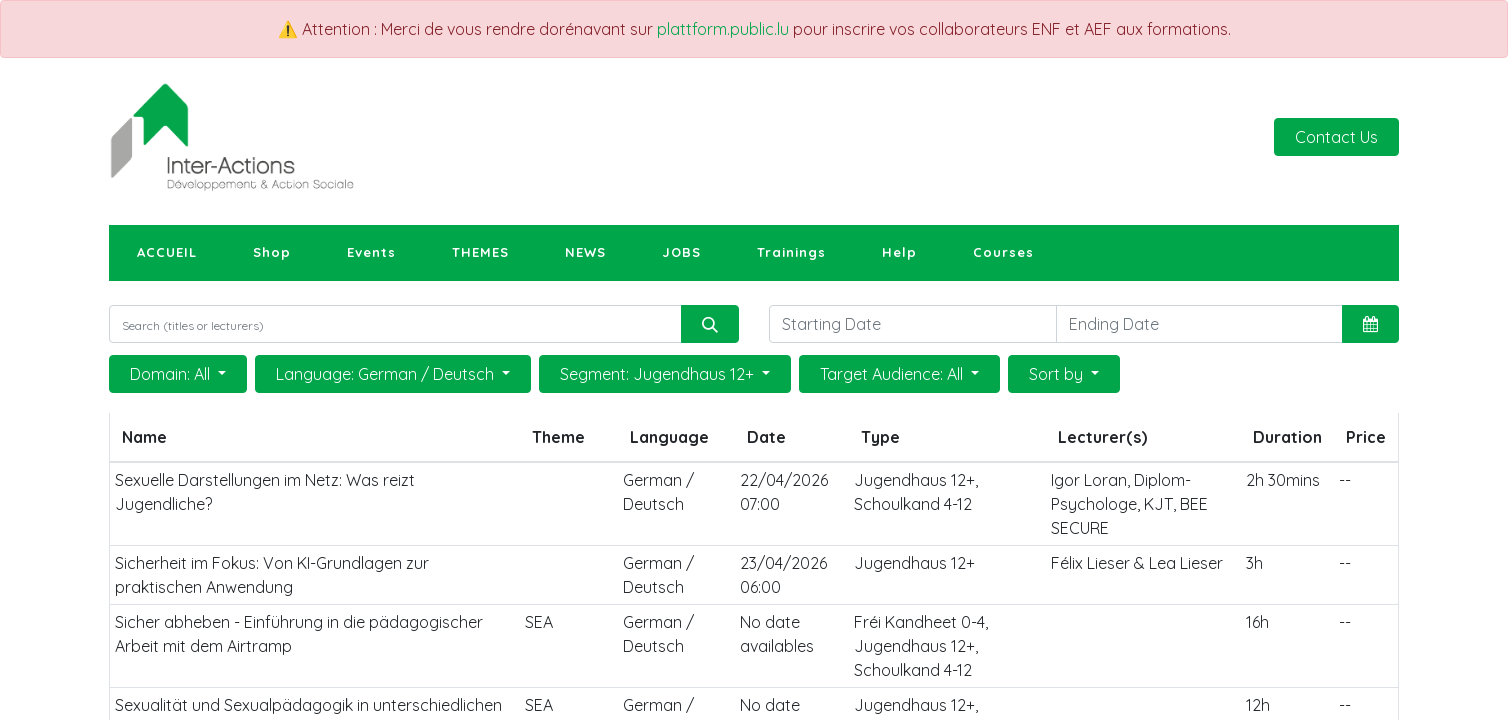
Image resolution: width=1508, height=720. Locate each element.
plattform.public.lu (723, 29)
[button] (1370, 324)
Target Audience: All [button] (893, 374)
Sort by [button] (1058, 374)
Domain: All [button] (172, 374)
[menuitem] (167, 253)
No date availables (777, 634)
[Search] (710, 324)
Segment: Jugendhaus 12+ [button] (659, 374)
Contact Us (1336, 137)
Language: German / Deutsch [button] (387, 374)
